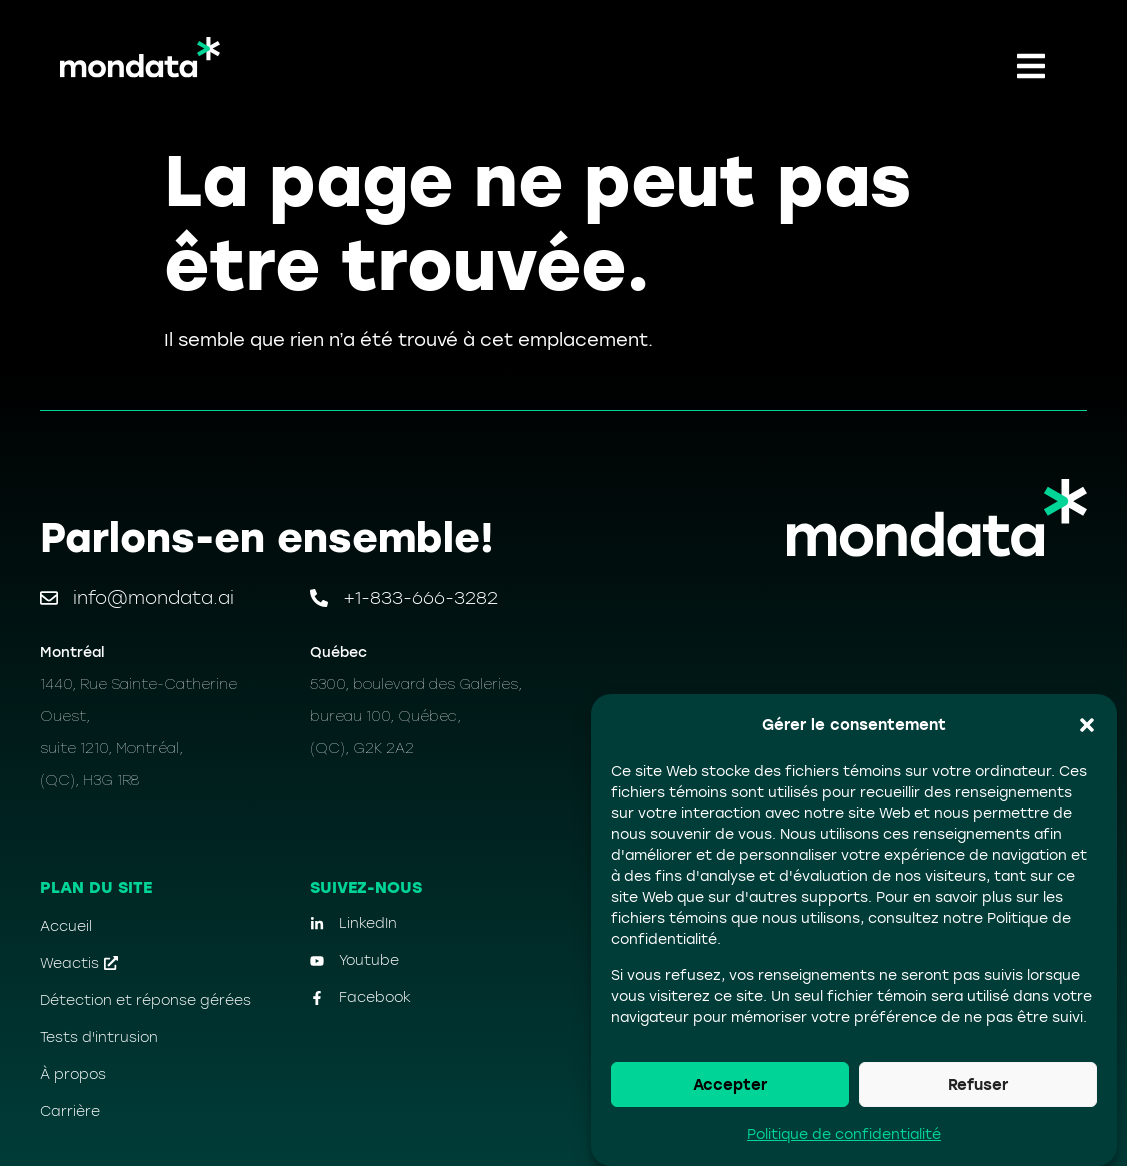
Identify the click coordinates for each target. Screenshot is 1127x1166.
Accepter (730, 1085)
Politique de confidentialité (844, 1134)
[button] (1087, 725)
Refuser (978, 1085)
